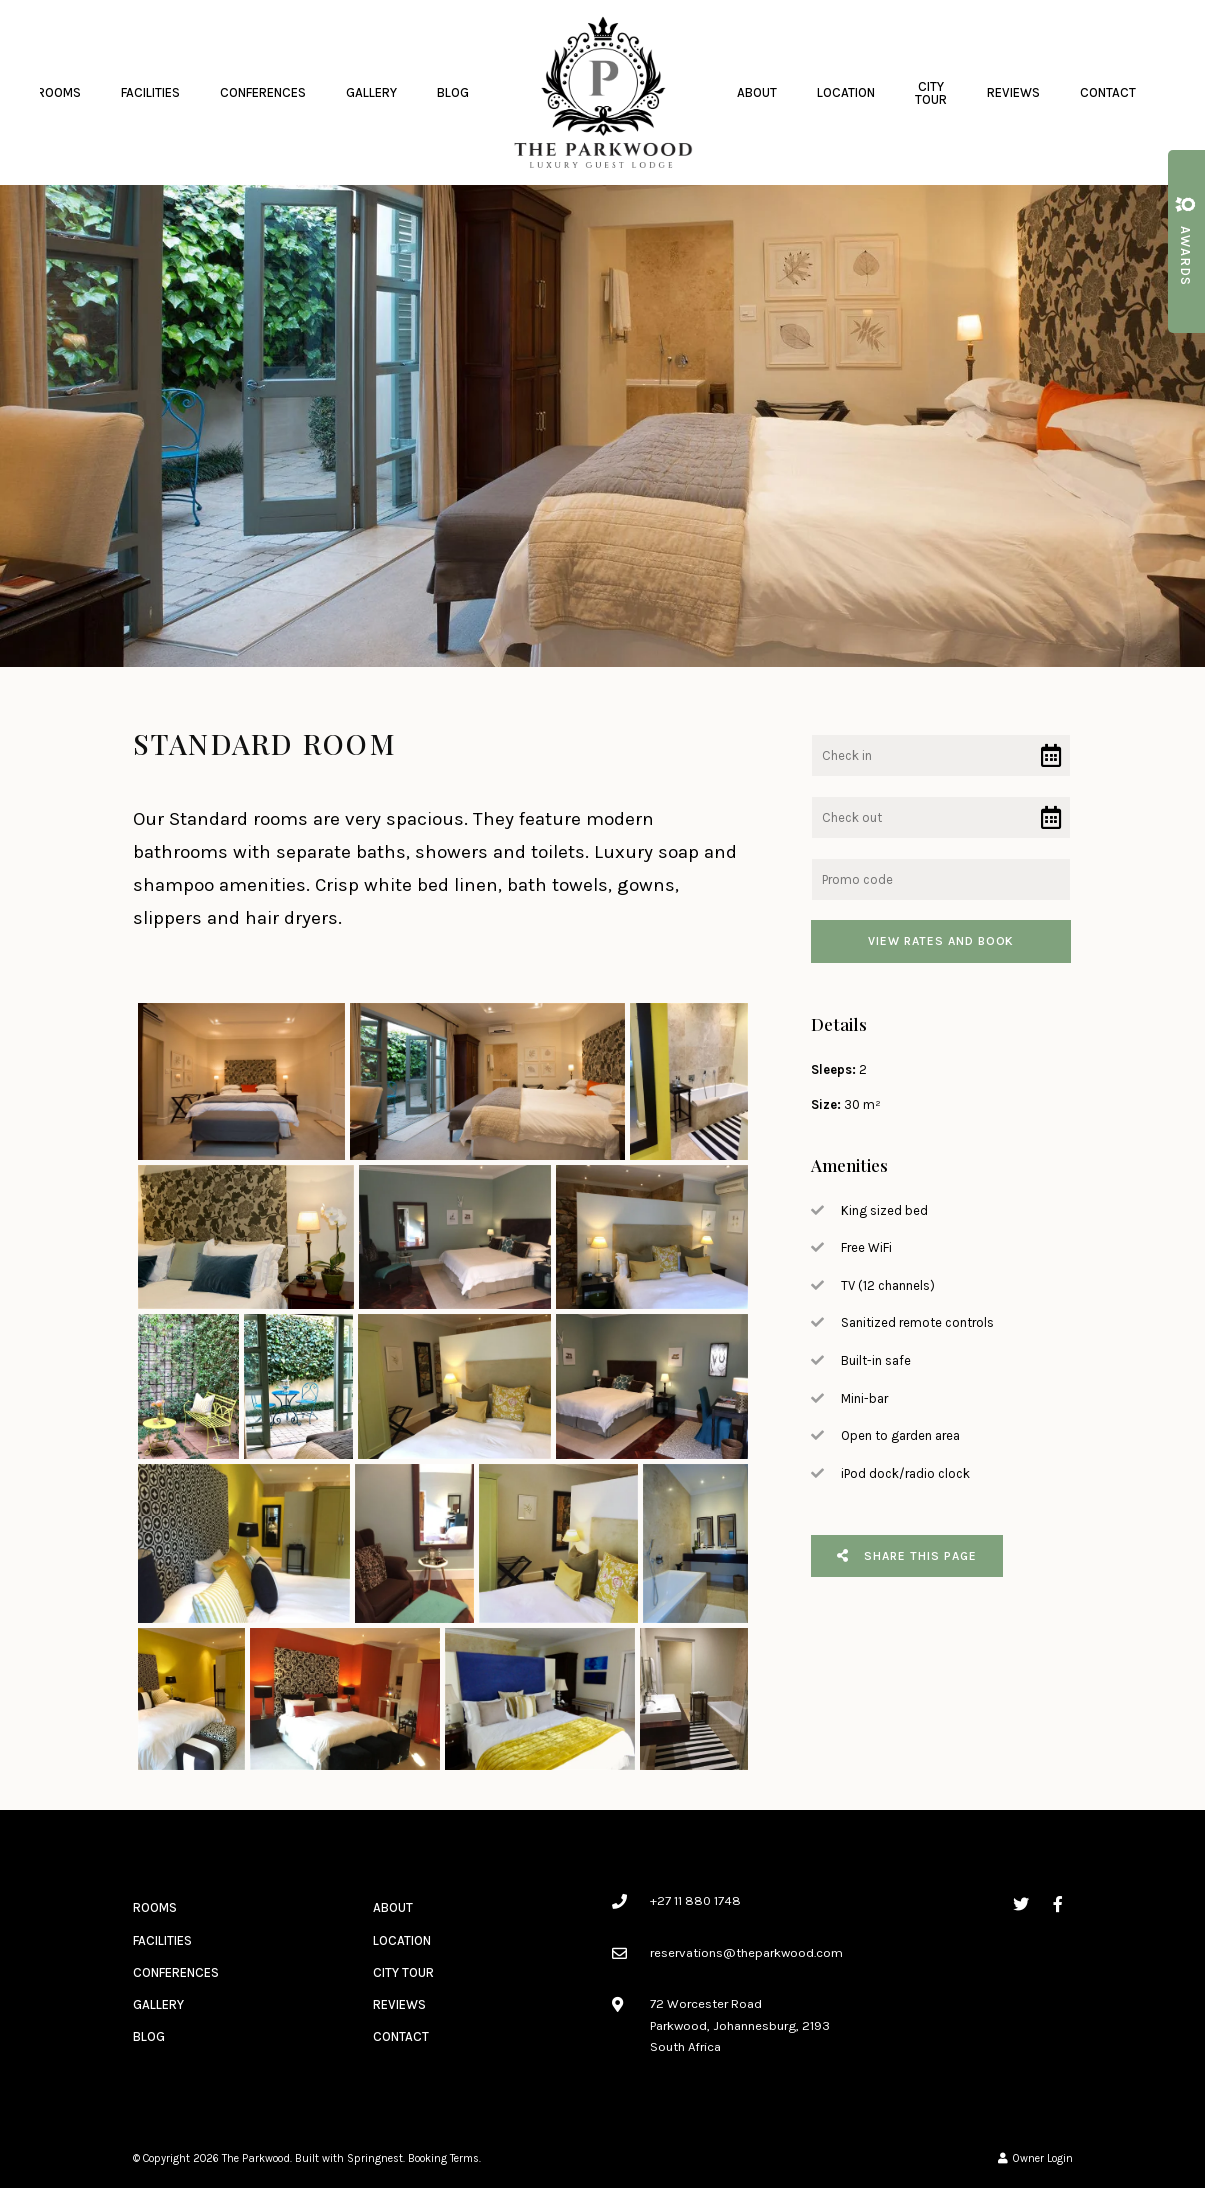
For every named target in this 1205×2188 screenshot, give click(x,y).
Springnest (375, 2158)
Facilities (150, 92)
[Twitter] (1021, 1903)
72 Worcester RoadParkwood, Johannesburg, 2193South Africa (740, 2025)
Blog (453, 92)
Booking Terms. (444, 2158)
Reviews (1013, 92)
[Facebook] (1058, 1903)
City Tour (931, 93)
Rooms (59, 92)
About (757, 92)
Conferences (263, 92)
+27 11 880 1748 (695, 1900)
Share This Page (906, 1556)
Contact (1108, 92)
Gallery (371, 92)
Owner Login (1035, 2158)
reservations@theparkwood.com (746, 1952)
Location (846, 92)
